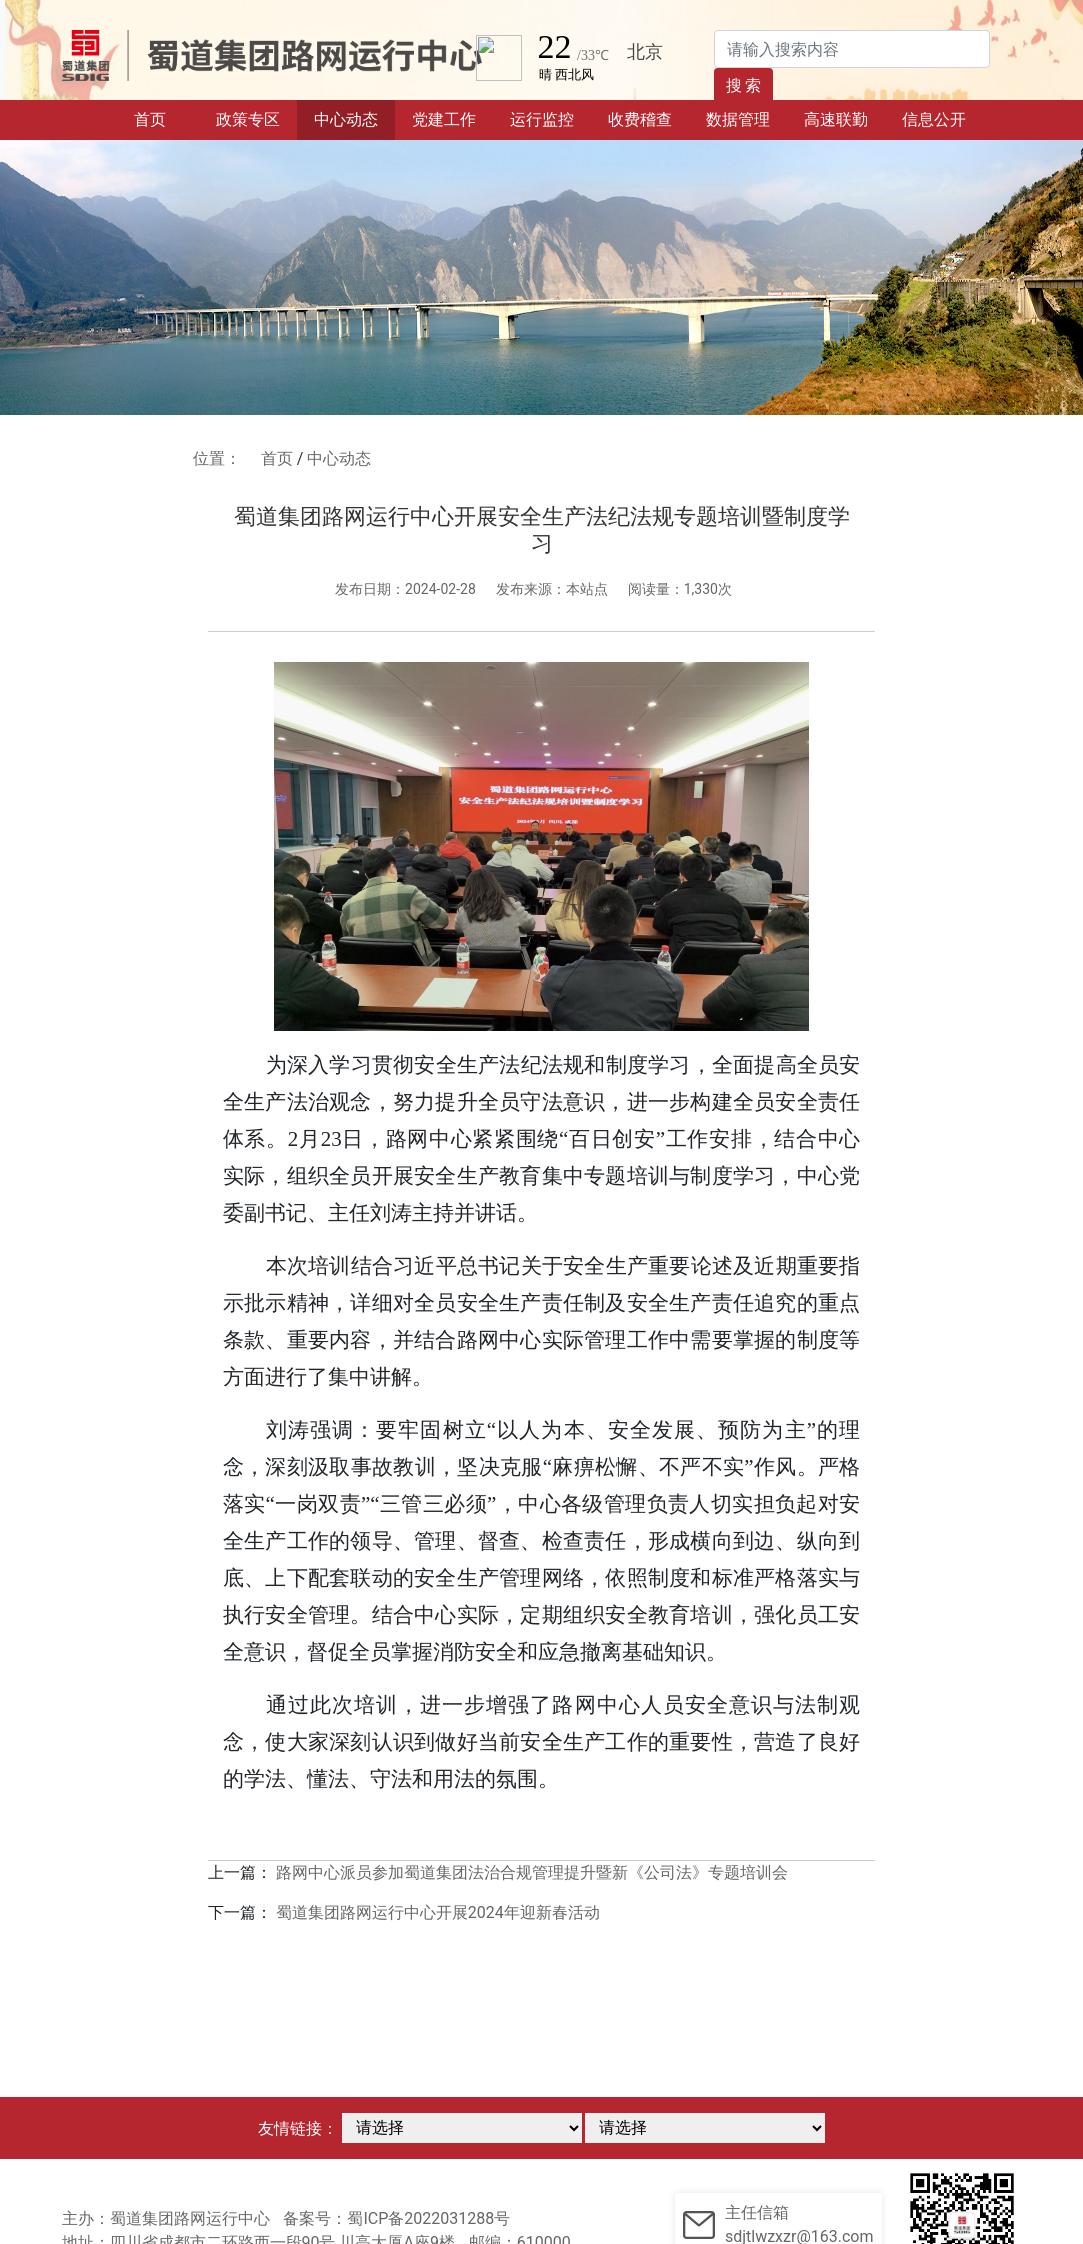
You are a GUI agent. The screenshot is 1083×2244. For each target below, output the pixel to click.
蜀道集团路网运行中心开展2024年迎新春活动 (438, 1912)
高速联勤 (836, 119)
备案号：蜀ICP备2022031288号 (396, 2218)
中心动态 (346, 119)
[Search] (852, 49)
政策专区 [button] (248, 119)
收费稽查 (640, 119)
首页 (166, 118)
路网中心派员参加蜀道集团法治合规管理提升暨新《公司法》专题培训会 (532, 1872)
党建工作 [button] (444, 119)
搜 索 (744, 85)
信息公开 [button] (934, 119)
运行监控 (542, 119)
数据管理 (738, 119)
